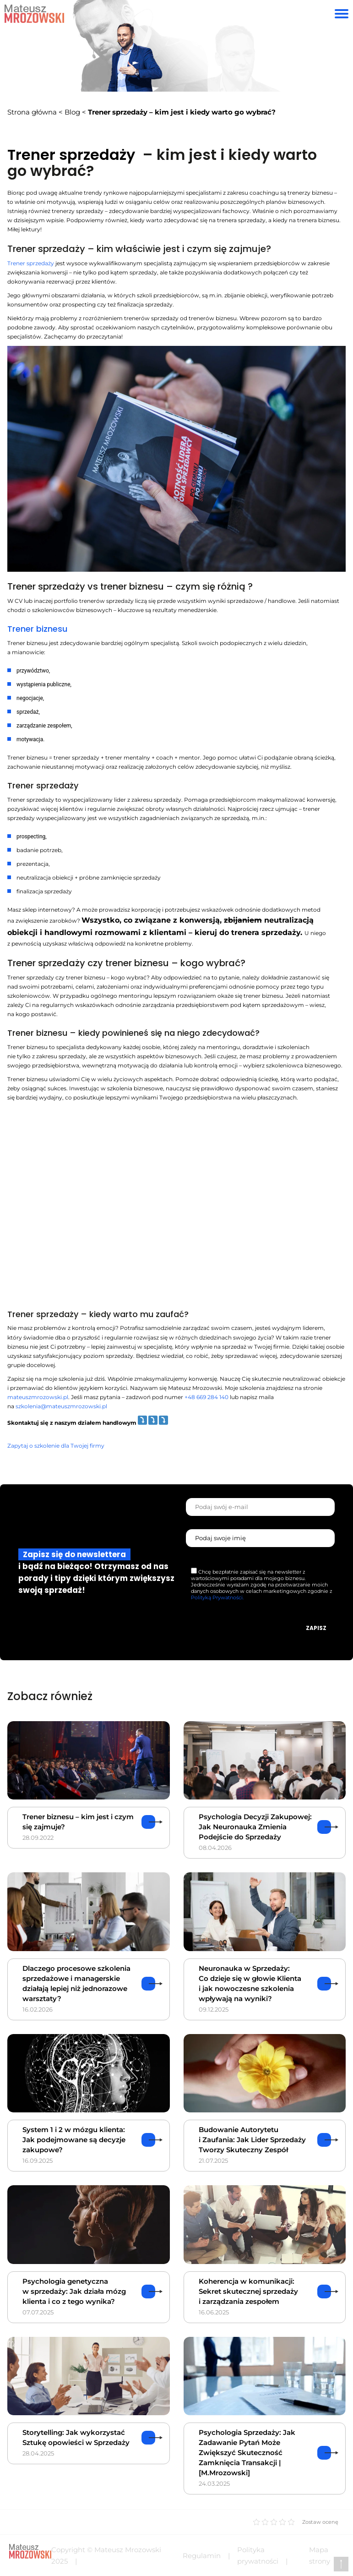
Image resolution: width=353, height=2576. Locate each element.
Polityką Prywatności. (217, 1597)
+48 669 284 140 (206, 1397)
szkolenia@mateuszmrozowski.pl (61, 1406)
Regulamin (202, 2555)
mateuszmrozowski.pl (37, 1397)
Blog (72, 112)
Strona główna (32, 112)
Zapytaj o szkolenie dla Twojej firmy (55, 1445)
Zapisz (316, 1628)
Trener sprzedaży (30, 263)
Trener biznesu (37, 628)
